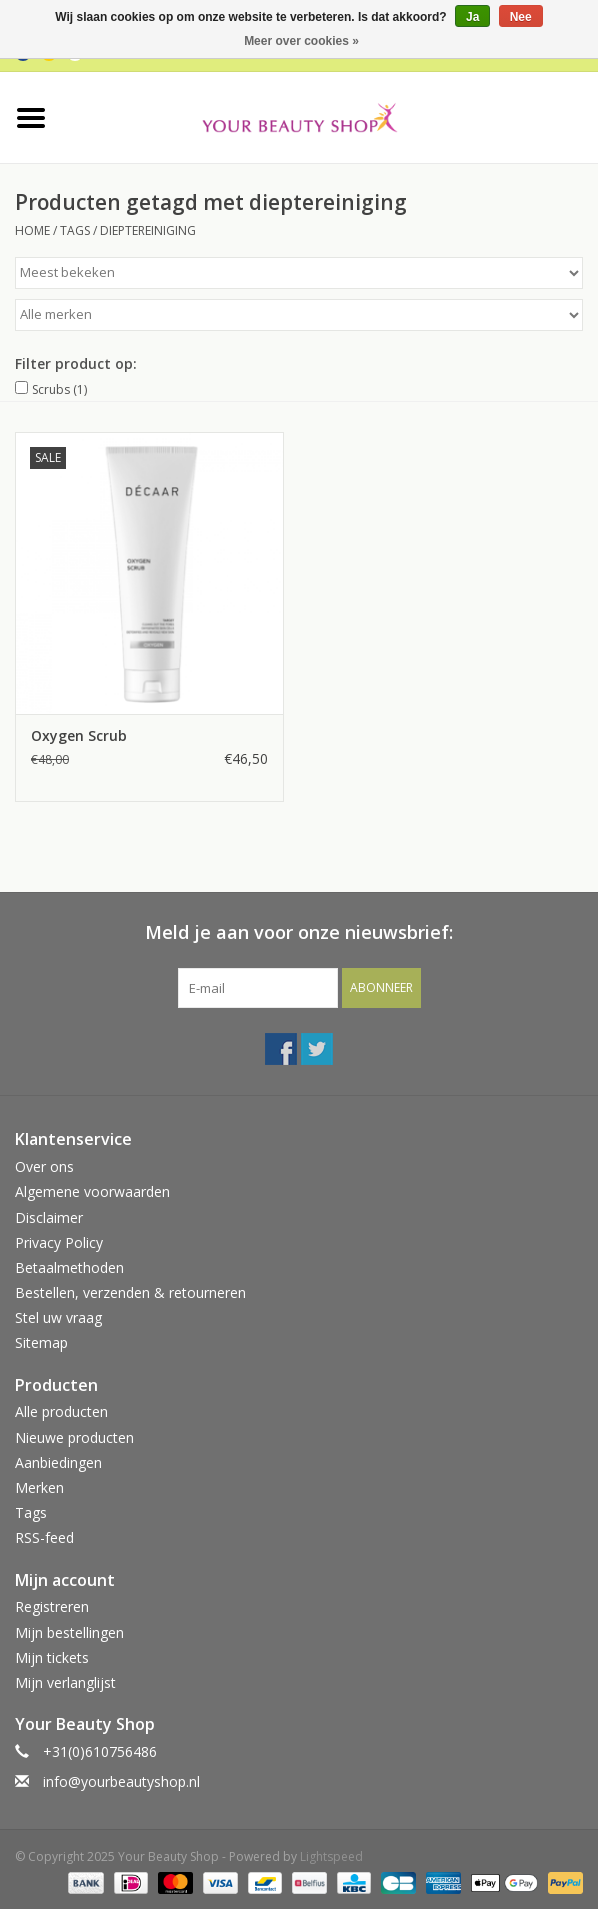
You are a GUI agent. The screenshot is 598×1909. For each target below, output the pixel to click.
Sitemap (41, 1342)
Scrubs (59, 389)
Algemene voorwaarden (92, 1191)
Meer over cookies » (301, 41)
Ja (472, 17)
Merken (39, 1487)
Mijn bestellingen (69, 1632)
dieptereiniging (148, 230)
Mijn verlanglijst (65, 1682)
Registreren (52, 1606)
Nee (521, 17)
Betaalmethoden (69, 1267)
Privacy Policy (59, 1242)
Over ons (44, 1166)
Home (32, 230)
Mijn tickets (52, 1657)
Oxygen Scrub (79, 735)
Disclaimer (49, 1217)
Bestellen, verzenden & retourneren (130, 1292)
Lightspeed (331, 1856)
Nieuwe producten (74, 1437)
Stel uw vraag (58, 1317)
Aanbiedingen (58, 1462)
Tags (75, 230)
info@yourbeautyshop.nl (121, 1781)
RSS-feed (44, 1537)
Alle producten (61, 1411)
